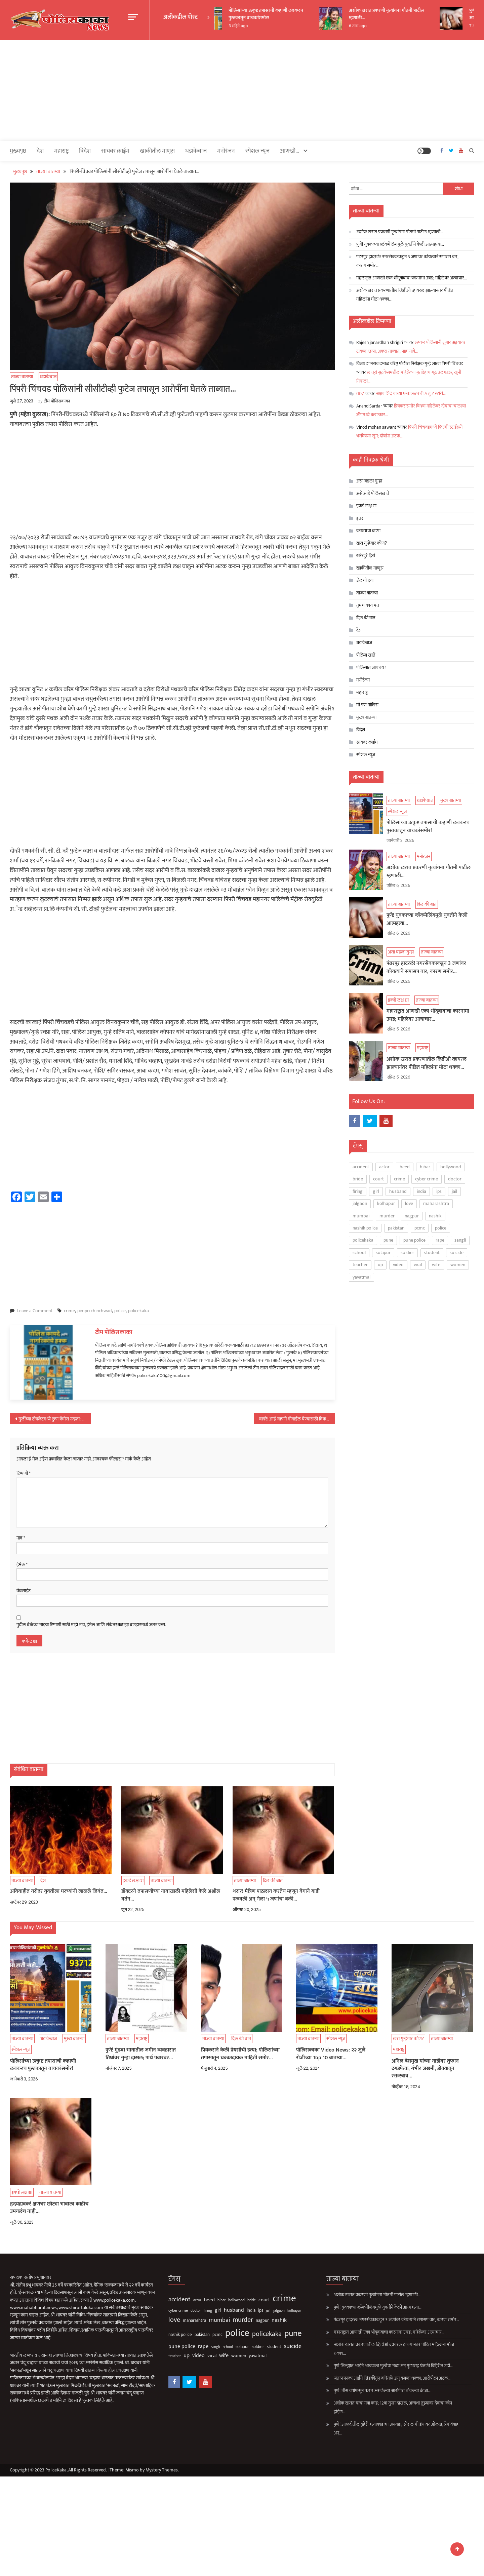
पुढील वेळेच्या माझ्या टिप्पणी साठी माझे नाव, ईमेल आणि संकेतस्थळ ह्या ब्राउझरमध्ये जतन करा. (91, 1625)
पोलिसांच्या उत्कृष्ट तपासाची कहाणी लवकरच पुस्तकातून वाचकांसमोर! (281, 14)
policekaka (138, 1311)
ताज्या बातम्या (22, 377)
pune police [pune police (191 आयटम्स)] (414, 1240)
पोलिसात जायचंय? (371, 667)
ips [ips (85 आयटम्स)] (439, 1191)
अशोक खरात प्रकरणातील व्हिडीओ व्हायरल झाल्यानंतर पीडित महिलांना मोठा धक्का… (404, 294)
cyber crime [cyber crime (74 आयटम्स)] (426, 1179)
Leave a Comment (34, 1311)
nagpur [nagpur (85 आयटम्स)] (412, 1216)
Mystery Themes (162, 2470)
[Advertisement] (242, 90)
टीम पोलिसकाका (57, 400)
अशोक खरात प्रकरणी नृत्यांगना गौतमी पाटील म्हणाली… (401, 14)
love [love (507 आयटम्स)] (409, 1203)
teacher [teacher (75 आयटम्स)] (360, 1265)
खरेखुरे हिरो (365, 555)
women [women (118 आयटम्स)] (457, 1265)
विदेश (85, 151)
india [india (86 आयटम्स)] (421, 1191)
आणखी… (289, 151)
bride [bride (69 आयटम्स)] (358, 1179)
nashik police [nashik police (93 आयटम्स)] (365, 1228)
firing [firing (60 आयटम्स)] (358, 1191)
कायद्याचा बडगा (368, 531)
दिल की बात (365, 618)
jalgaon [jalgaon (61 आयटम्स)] (360, 1203)
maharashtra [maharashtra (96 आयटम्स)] (436, 1203)
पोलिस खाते (365, 655)
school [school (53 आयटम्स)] (359, 1252)
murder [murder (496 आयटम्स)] (387, 1216)
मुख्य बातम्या (366, 717)
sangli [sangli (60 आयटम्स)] (460, 1240)
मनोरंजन (226, 151)
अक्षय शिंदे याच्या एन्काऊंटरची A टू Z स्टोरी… (411, 393)
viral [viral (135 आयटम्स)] (418, 1265)
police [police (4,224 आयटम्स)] (440, 1228)
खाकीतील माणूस (157, 151)
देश (40, 151)
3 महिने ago (253, 26)
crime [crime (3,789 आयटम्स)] (399, 1179)
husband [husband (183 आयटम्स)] (398, 1191)
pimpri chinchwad (94, 1311)
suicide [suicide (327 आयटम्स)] (456, 1252)
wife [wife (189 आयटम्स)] (436, 1265)
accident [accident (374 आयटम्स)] (361, 1167)
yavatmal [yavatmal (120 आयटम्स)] (361, 1277)
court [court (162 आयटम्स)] (378, 1179)
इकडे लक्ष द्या (366, 506)
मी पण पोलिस (367, 705)
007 (360, 393)
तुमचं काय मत (367, 605)
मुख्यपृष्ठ (18, 151)
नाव (20, 1538)
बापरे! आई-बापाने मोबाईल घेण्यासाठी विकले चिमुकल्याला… (297, 1419)
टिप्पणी (23, 1473)
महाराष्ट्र (61, 151)
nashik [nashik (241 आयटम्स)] (435, 1216)
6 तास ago (372, 26)
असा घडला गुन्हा (369, 481)
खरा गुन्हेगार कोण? (371, 543)
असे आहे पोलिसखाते (372, 493)
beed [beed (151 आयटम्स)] (405, 1167)
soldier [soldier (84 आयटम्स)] (407, 1252)
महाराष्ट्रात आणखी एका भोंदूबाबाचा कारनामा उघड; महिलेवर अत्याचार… (411, 278)
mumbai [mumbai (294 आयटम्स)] (361, 1216)
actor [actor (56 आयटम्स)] (384, 1167)
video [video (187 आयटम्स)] (398, 1265)
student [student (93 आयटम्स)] (432, 1252)
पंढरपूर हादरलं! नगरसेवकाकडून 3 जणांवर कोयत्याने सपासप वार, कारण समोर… (407, 261)
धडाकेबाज (196, 151)
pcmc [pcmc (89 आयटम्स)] (419, 1228)
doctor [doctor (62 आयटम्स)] (454, 1179)
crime (69, 1311)
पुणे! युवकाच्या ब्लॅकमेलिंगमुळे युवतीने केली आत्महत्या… (400, 244)
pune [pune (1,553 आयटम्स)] (388, 1240)
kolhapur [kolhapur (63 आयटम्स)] (386, 1203)
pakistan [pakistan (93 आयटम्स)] (396, 1228)
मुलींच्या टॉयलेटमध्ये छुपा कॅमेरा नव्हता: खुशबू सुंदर (54, 1419)
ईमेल (22, 1564)
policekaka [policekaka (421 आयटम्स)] (363, 1240)
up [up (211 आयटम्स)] (380, 1265)
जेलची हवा (364, 580)
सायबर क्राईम (115, 151)
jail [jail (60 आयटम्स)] (454, 1191)
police (120, 1311)
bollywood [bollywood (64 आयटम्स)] (450, 1167)
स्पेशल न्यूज (257, 151)
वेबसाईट (23, 1591)
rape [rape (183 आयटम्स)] (440, 1240)
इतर (359, 518)
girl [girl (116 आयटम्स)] (376, 1191)
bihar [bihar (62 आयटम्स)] (425, 1167)
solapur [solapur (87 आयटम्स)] (383, 1252)
